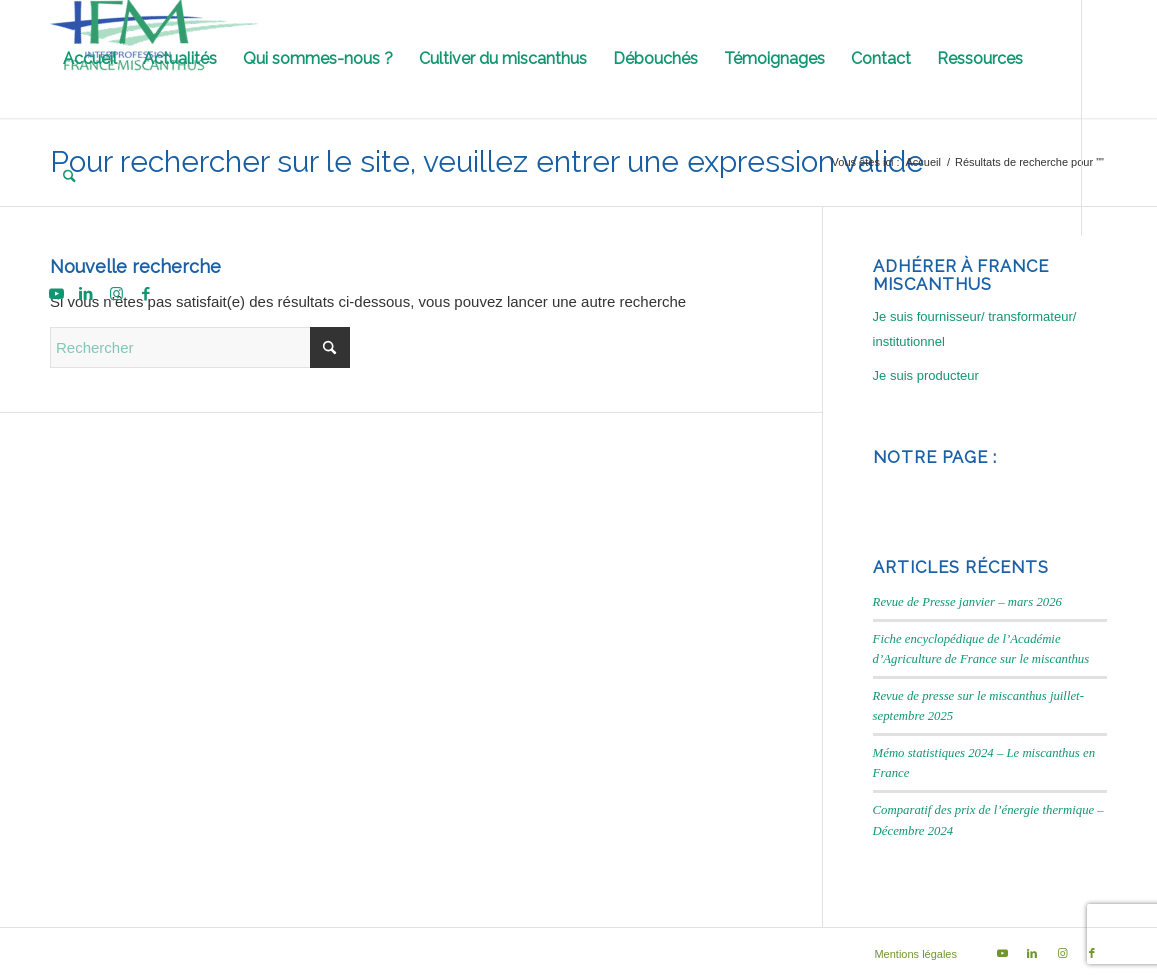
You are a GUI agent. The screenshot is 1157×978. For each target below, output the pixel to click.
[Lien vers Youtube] (56, 294)
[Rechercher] (69, 177)
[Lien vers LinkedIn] (86, 294)
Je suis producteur (926, 375)
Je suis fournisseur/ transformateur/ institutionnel (975, 329)
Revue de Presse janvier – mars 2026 (967, 602)
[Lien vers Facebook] (146, 294)
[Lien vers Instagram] (116, 294)
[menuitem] (90, 59)
